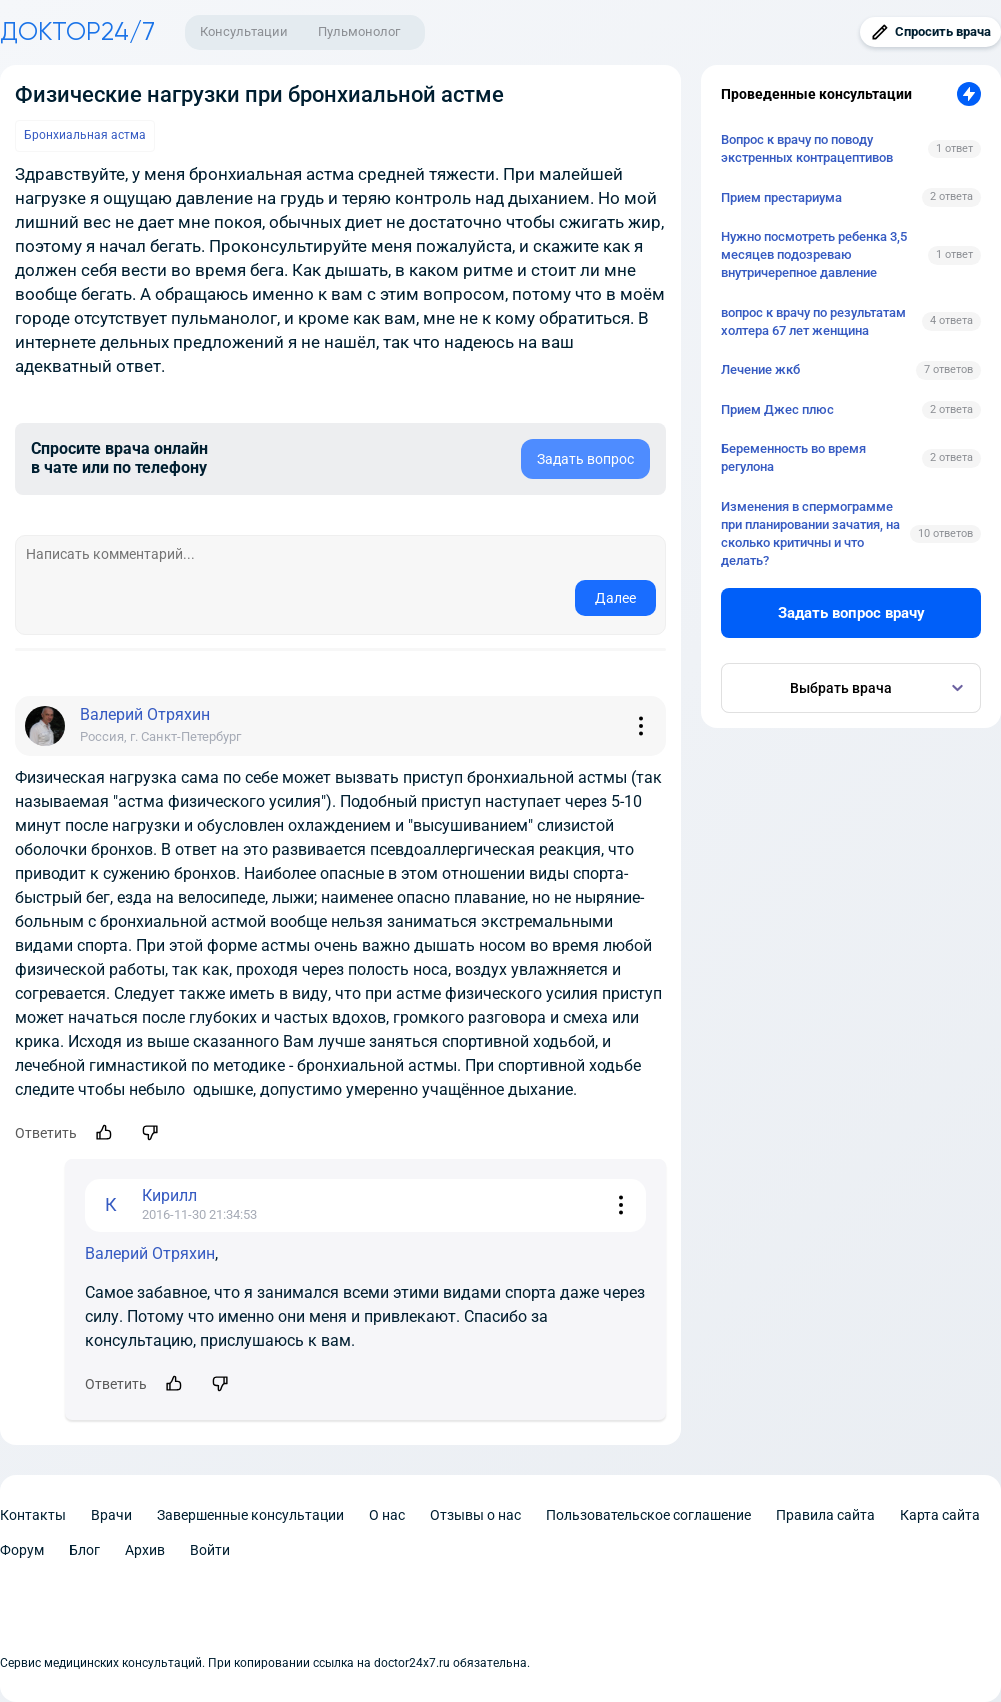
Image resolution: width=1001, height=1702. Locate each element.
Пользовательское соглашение (648, 1515)
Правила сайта (825, 1515)
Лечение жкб (760, 369)
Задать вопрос (585, 459)
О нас (387, 1515)
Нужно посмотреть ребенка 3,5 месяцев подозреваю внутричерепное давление (814, 254)
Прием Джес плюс (777, 409)
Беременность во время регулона (793, 457)
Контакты (33, 1515)
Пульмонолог (359, 31)
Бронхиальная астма (85, 135)
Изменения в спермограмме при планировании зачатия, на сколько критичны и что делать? (810, 534)
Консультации (244, 31)
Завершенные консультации (250, 1515)
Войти (210, 1550)
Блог (84, 1550)
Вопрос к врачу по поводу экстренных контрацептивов (807, 148)
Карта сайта (940, 1515)
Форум (22, 1550)
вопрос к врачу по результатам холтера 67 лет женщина (813, 321)
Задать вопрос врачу (851, 613)
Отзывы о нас (475, 1515)
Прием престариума (781, 197)
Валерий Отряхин (150, 1253)
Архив (145, 1550)
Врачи (111, 1515)
